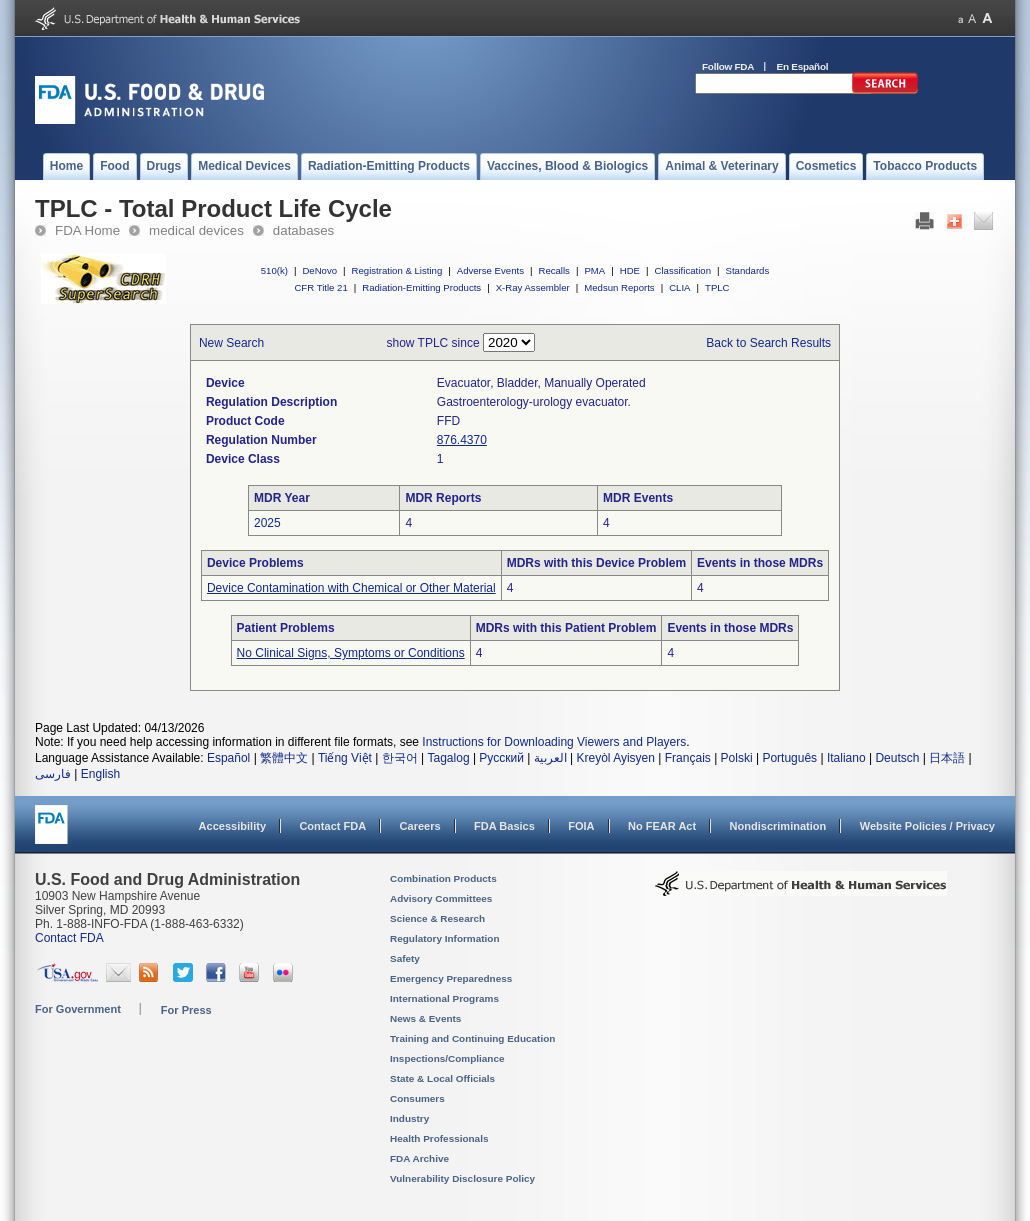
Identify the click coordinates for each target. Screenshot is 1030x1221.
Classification (682, 270)
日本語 (947, 758)
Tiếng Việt (345, 758)
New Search (231, 343)
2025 (267, 523)
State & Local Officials (442, 1078)
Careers (420, 826)
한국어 (400, 758)
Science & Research (437, 918)
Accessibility (232, 826)
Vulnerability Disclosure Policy (462, 1178)
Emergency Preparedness (451, 978)
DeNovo (319, 270)
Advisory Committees (441, 898)
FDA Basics (504, 826)
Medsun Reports (619, 287)
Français (688, 758)
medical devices (196, 230)
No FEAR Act (662, 826)
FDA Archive (419, 1158)
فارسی (53, 774)
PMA (594, 270)
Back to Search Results (768, 343)
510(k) (274, 270)
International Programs (444, 998)
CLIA (679, 287)
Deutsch (897, 758)
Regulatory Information (445, 938)
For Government (78, 1009)
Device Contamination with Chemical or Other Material (351, 588)
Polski (737, 758)
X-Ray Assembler (533, 287)
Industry (409, 1118)
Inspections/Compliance (447, 1058)
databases (303, 230)
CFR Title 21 (320, 287)
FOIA (581, 826)
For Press (186, 1010)
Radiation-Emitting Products (421, 287)
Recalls (553, 270)
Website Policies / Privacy (927, 826)
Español (228, 758)
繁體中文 (284, 758)
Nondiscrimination (778, 826)
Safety (405, 958)
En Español (803, 66)
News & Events (425, 1018)
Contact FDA (332, 826)
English (100, 774)
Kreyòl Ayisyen (615, 758)
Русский (501, 758)
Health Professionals (439, 1138)
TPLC (717, 287)
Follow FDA (728, 66)
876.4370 (462, 440)
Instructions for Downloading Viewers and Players (554, 742)
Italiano (846, 758)
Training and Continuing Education (472, 1038)
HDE (630, 270)
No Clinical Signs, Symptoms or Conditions (351, 653)
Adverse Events (490, 270)
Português (789, 758)
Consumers (417, 1098)
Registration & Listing (397, 270)
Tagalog (449, 758)
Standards (748, 270)
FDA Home (87, 230)
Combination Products (443, 878)
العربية (550, 758)
